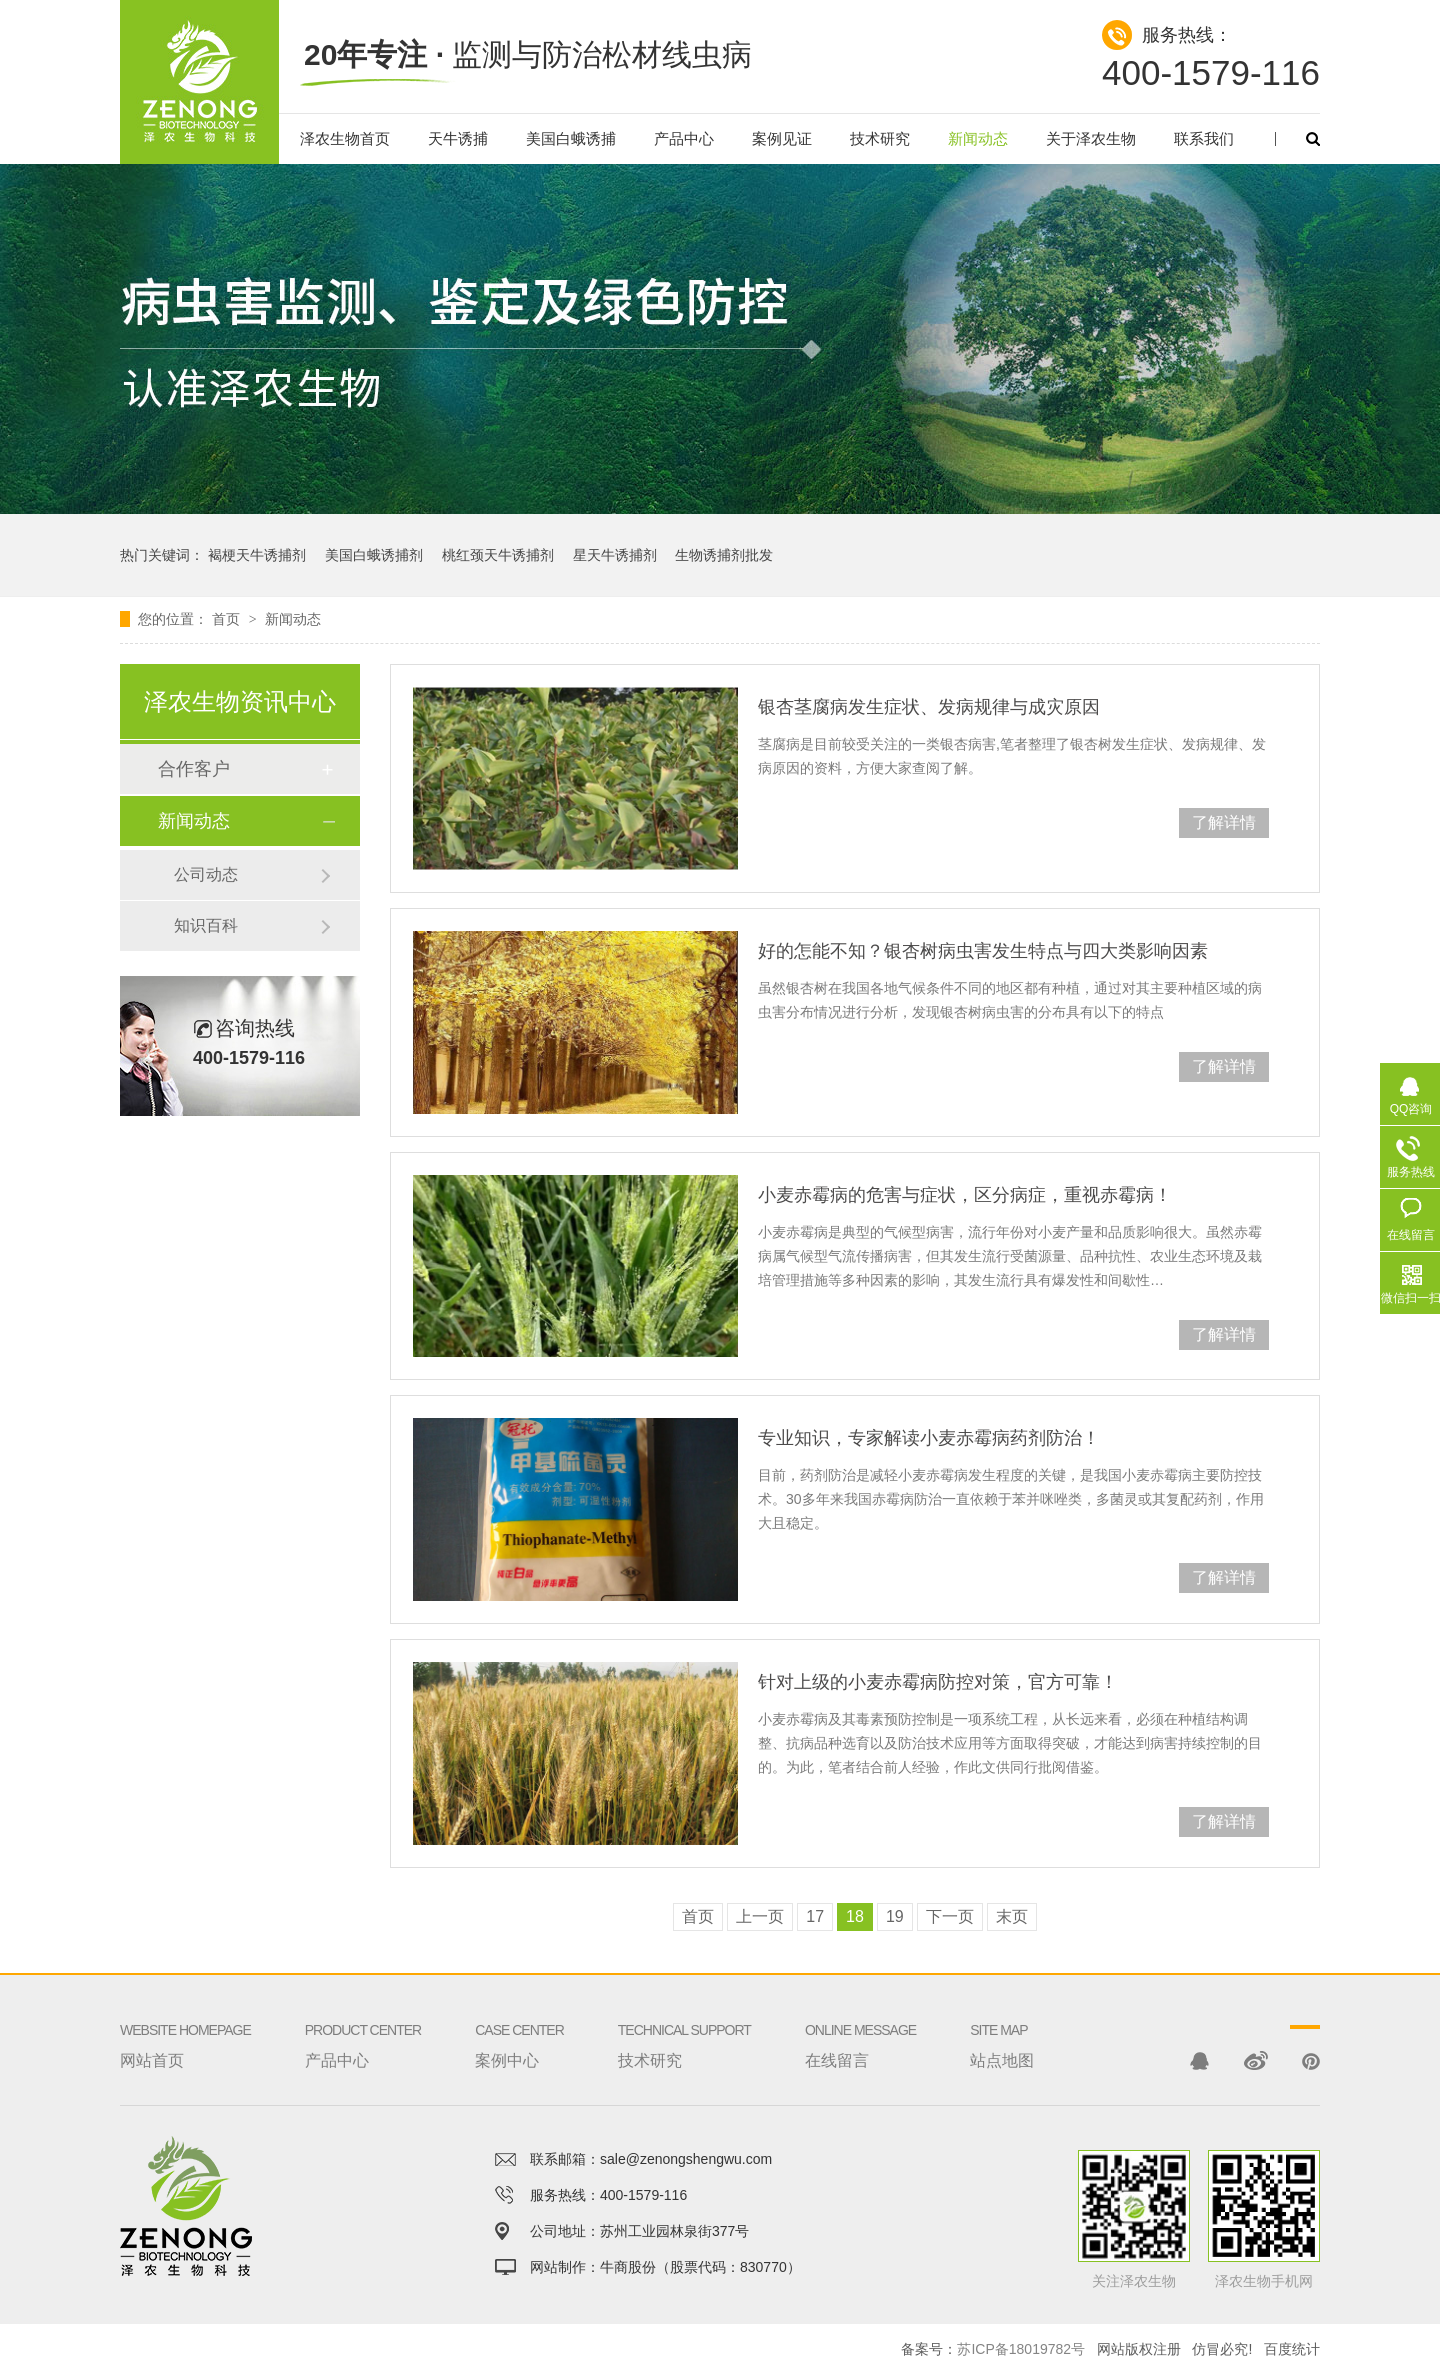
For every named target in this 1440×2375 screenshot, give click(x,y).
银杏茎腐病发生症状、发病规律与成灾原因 (929, 707)
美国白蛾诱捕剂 (374, 555)
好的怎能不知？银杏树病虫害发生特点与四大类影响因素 (983, 951)
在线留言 (860, 2021)
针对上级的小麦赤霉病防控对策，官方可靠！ (938, 1682)
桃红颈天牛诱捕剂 (498, 555)
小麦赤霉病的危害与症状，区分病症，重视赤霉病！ (965, 1195)
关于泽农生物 (1091, 138)
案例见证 (782, 138)
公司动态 (206, 874)
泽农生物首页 (345, 138)
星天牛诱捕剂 (615, 555)
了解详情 (1224, 822)
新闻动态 (978, 138)
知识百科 (206, 925)
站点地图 (1002, 2021)
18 (855, 1916)
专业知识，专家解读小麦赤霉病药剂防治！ (929, 1438)
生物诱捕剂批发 (724, 555)
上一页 (760, 1916)
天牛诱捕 (458, 138)
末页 (1012, 1916)
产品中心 (684, 138)
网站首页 (185, 2021)
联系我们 (1204, 138)
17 (815, 1916)
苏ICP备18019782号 (1021, 2349)
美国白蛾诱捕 (571, 138)
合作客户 (194, 769)
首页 (228, 619)
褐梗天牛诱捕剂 (257, 555)
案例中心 (519, 2021)
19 (895, 1916)
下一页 (950, 1916)
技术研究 (880, 138)
